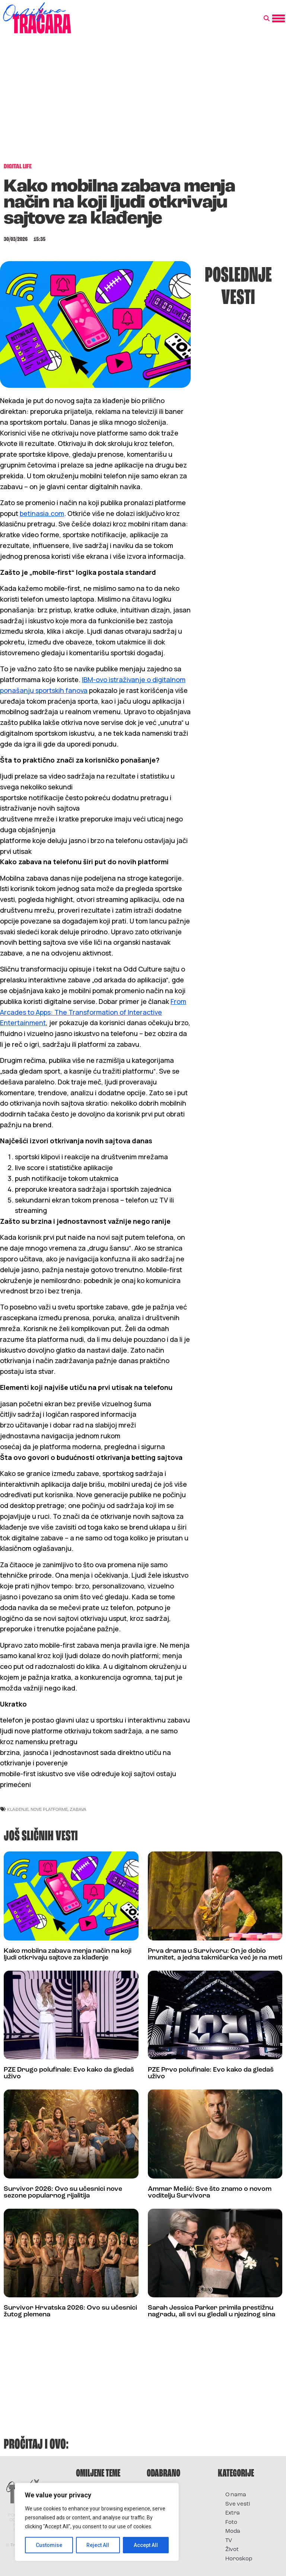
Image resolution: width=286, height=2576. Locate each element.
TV (228, 2541)
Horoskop (238, 2559)
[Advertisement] (143, 102)
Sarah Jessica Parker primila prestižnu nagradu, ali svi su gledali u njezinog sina (211, 2311)
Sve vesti (237, 2504)
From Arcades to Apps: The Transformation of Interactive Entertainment (93, 1012)
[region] (97, 2522)
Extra (232, 2513)
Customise (49, 2545)
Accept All (146, 2545)
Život (232, 2550)
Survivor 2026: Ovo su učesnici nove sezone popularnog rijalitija (63, 2192)
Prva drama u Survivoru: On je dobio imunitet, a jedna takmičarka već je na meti (215, 1954)
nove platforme (49, 1809)
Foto (231, 2522)
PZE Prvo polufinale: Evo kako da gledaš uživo (211, 2073)
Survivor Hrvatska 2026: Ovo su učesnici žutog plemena (70, 2311)
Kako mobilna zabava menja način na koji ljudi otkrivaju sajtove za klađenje (67, 1954)
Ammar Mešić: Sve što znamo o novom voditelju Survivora (209, 2192)
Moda (232, 2531)
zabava (78, 1809)
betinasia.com (42, 513)
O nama (235, 2495)
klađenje (18, 1809)
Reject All (98, 2545)
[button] (266, 18)
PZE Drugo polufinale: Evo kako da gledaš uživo (69, 2073)
